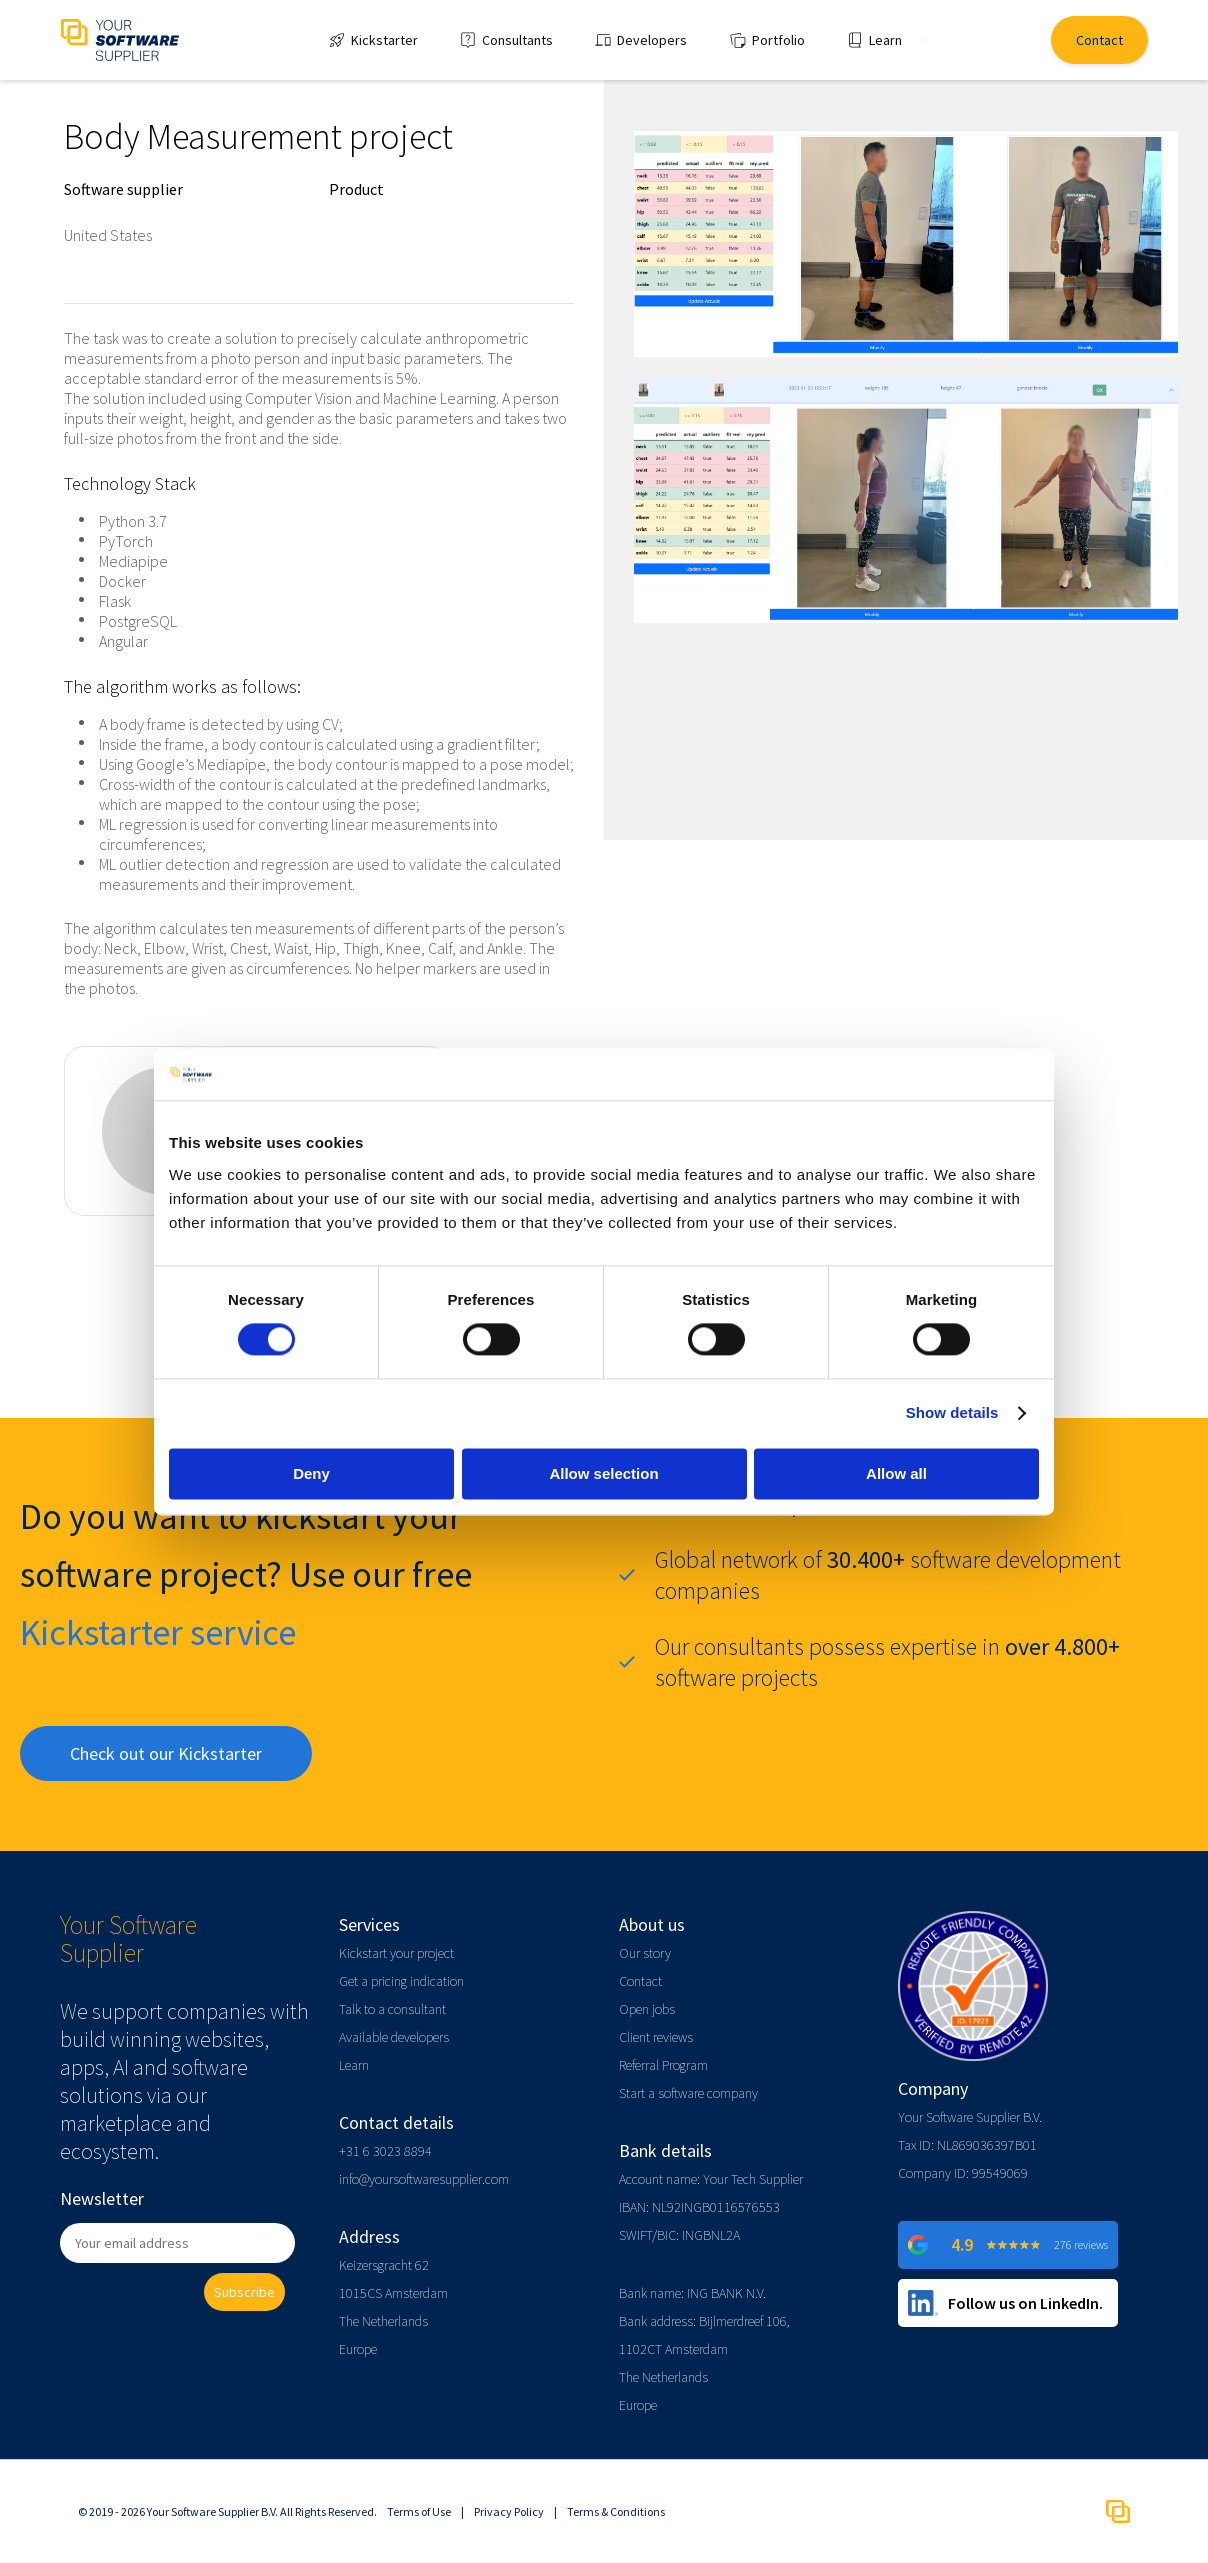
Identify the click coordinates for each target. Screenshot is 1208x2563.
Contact (640, 1981)
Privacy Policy (509, 2511)
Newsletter (102, 2198)
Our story (645, 1953)
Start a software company (688, 2093)
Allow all (896, 1473)
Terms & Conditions (616, 2511)
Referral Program (663, 2065)
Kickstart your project (396, 1953)
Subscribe (244, 2292)
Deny (311, 1473)
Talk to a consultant (392, 2009)
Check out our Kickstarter (166, 1753)
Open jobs (647, 2009)
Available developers (394, 2037)
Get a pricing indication (401, 1981)
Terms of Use (419, 2511)
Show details (952, 1413)
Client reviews (656, 2037)
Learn (354, 2065)
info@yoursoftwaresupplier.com (424, 2179)
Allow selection (603, 1473)
